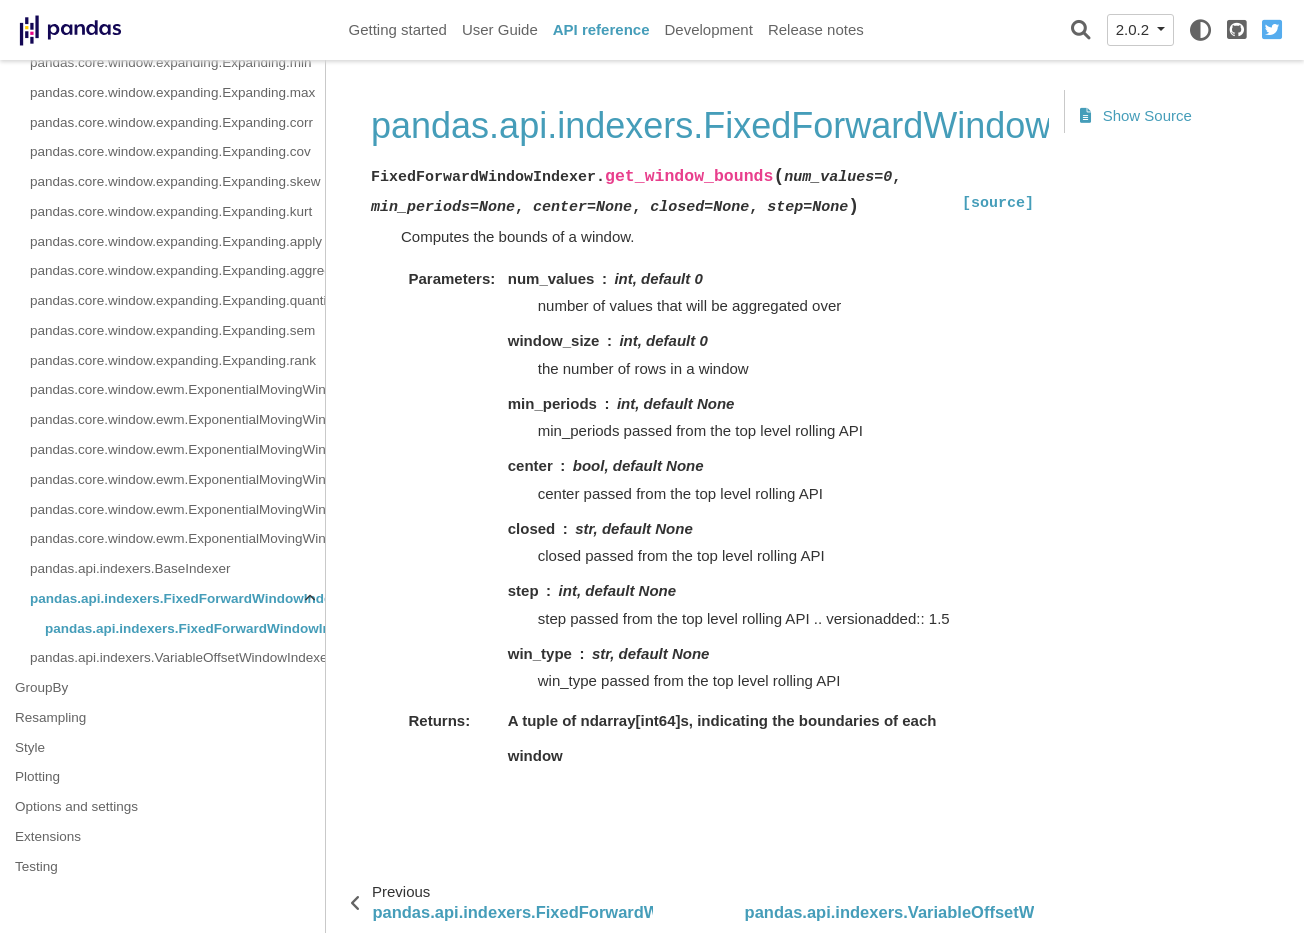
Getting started (398, 29)
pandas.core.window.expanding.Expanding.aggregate (177, 270)
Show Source (1136, 115)
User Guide (500, 29)
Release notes (816, 29)
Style (30, 747)
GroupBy (41, 687)
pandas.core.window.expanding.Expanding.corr (171, 122)
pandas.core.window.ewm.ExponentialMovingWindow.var (177, 479)
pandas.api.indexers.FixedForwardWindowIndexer (177, 598)
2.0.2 (1135, 29)
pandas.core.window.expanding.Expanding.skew (175, 181)
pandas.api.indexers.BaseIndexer (130, 568)
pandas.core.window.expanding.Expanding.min (170, 62)
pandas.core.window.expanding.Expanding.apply (176, 241)
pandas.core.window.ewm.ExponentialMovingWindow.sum (177, 419)
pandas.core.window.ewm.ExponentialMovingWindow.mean (177, 389)
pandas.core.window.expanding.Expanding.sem (172, 330)
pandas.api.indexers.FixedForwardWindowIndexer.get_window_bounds (185, 628)
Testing (36, 866)
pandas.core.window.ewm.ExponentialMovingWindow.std (177, 449)
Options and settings (76, 806)
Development (708, 29)
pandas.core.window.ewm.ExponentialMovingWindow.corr (177, 509)
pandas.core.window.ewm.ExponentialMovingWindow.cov (177, 538)
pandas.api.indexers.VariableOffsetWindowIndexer (177, 657)
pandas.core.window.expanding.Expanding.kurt (171, 211)
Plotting (37, 776)
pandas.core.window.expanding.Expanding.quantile (177, 300)
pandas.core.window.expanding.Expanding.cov (170, 151)
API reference (601, 29)
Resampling (50, 717)
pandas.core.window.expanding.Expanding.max (172, 92)
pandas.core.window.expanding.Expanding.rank (173, 360)
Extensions (48, 836)
